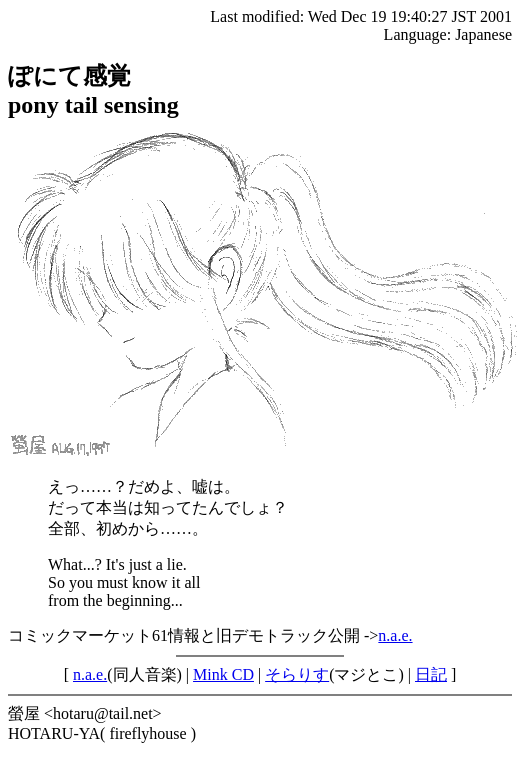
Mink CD (223, 674)
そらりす (297, 674)
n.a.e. (395, 635)
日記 (431, 674)
